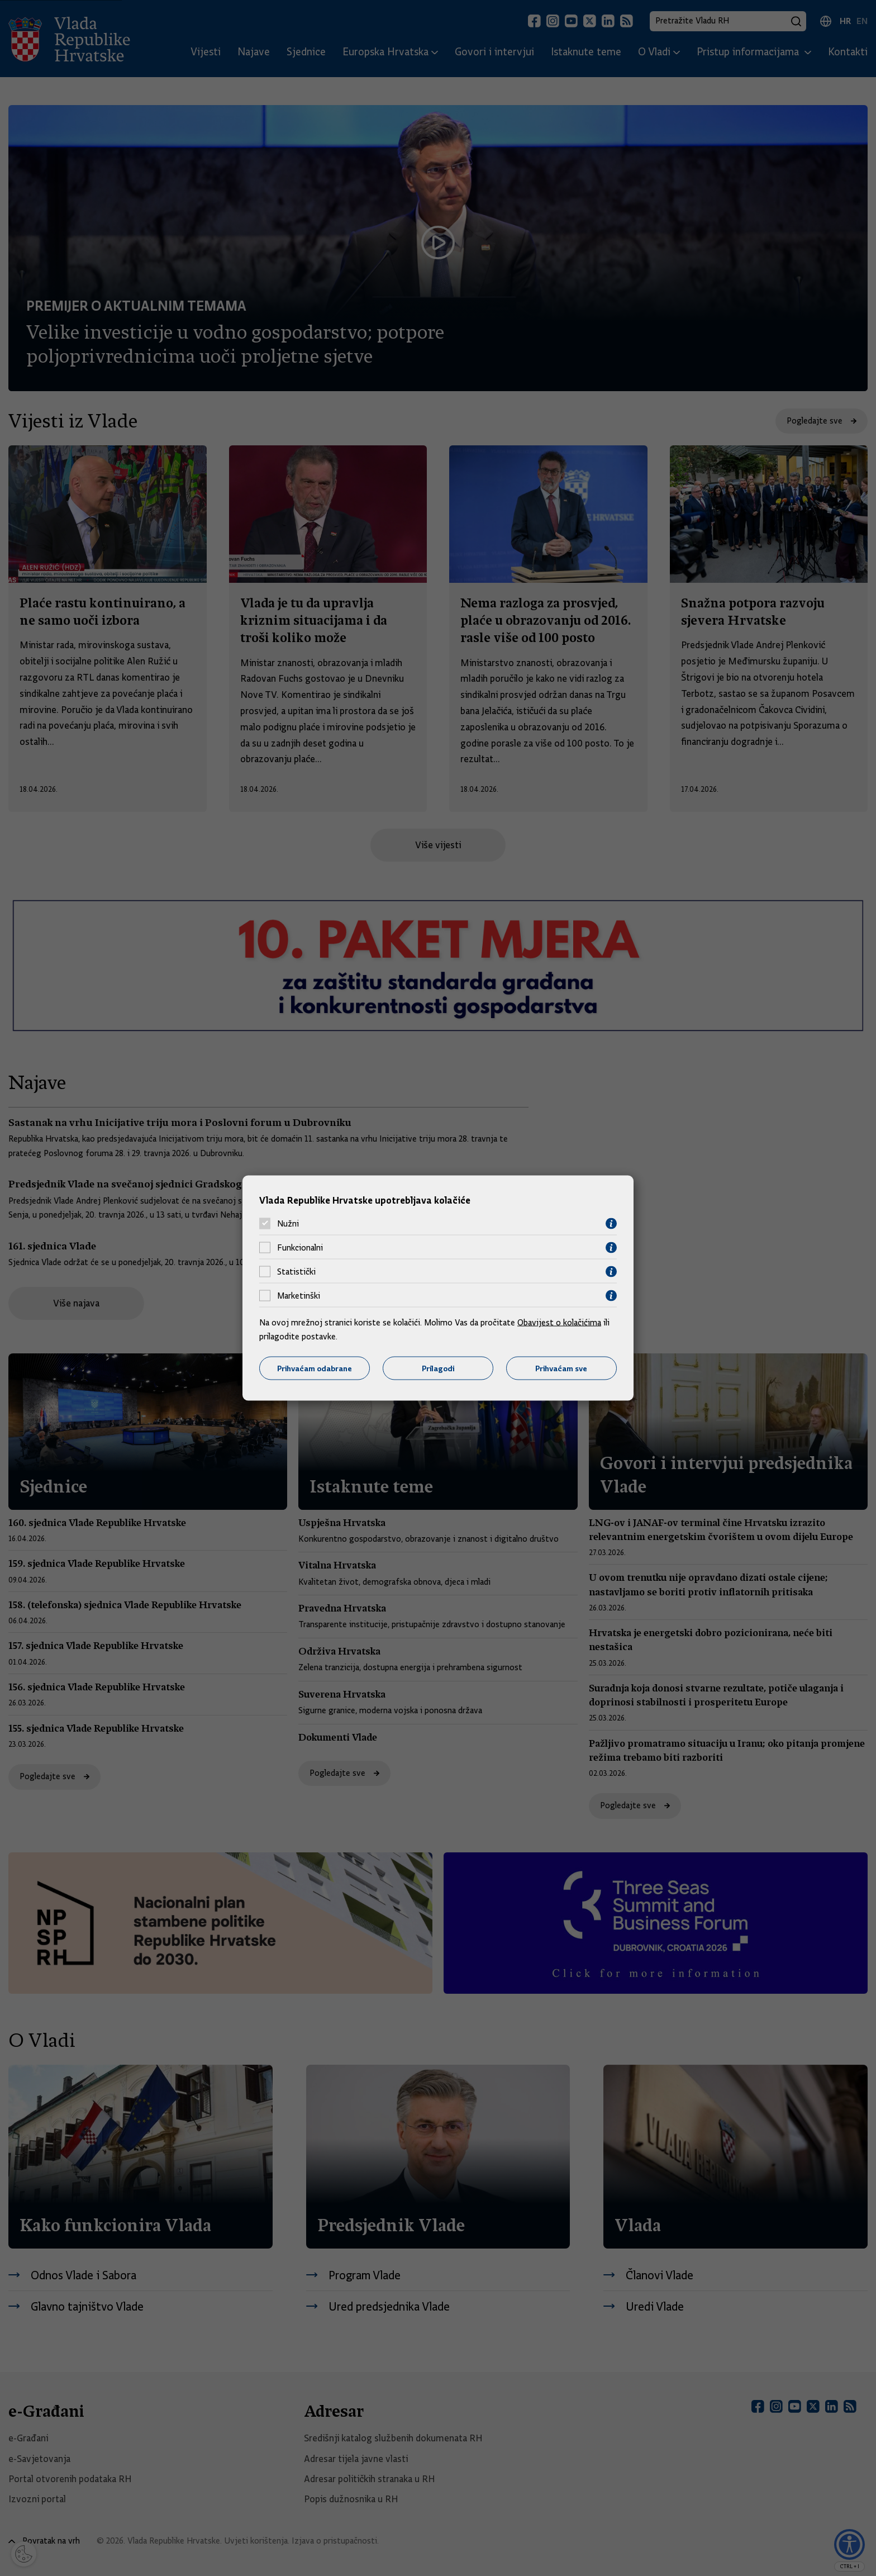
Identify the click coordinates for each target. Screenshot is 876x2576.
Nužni (288, 1224)
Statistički (296, 1272)
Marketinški (298, 1296)
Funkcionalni (300, 1248)
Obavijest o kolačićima (559, 1322)
